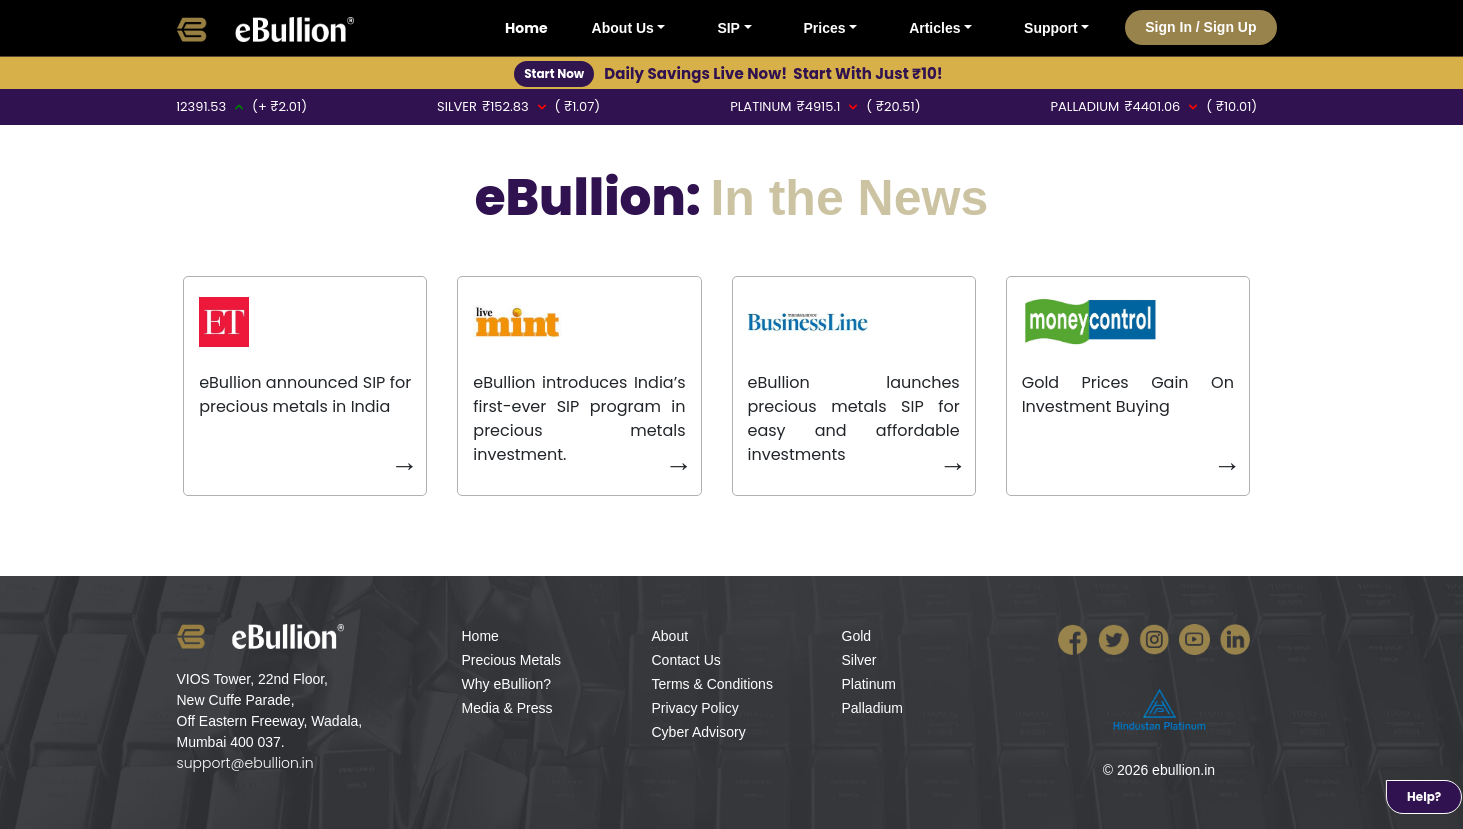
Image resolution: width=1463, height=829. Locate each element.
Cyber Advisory (699, 732)
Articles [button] (934, 28)
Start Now (554, 73)
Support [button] (1051, 28)
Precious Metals (512, 660)
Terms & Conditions (712, 684)
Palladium (872, 708)
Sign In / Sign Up (1200, 27)
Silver (859, 660)
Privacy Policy (695, 708)
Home (526, 28)
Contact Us (686, 660)
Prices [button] (825, 28)
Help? (1424, 796)
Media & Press (507, 708)
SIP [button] (728, 28)
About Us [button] (623, 28)
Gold (857, 636)
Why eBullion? (507, 684)
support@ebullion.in (245, 763)
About (670, 636)
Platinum (869, 684)
